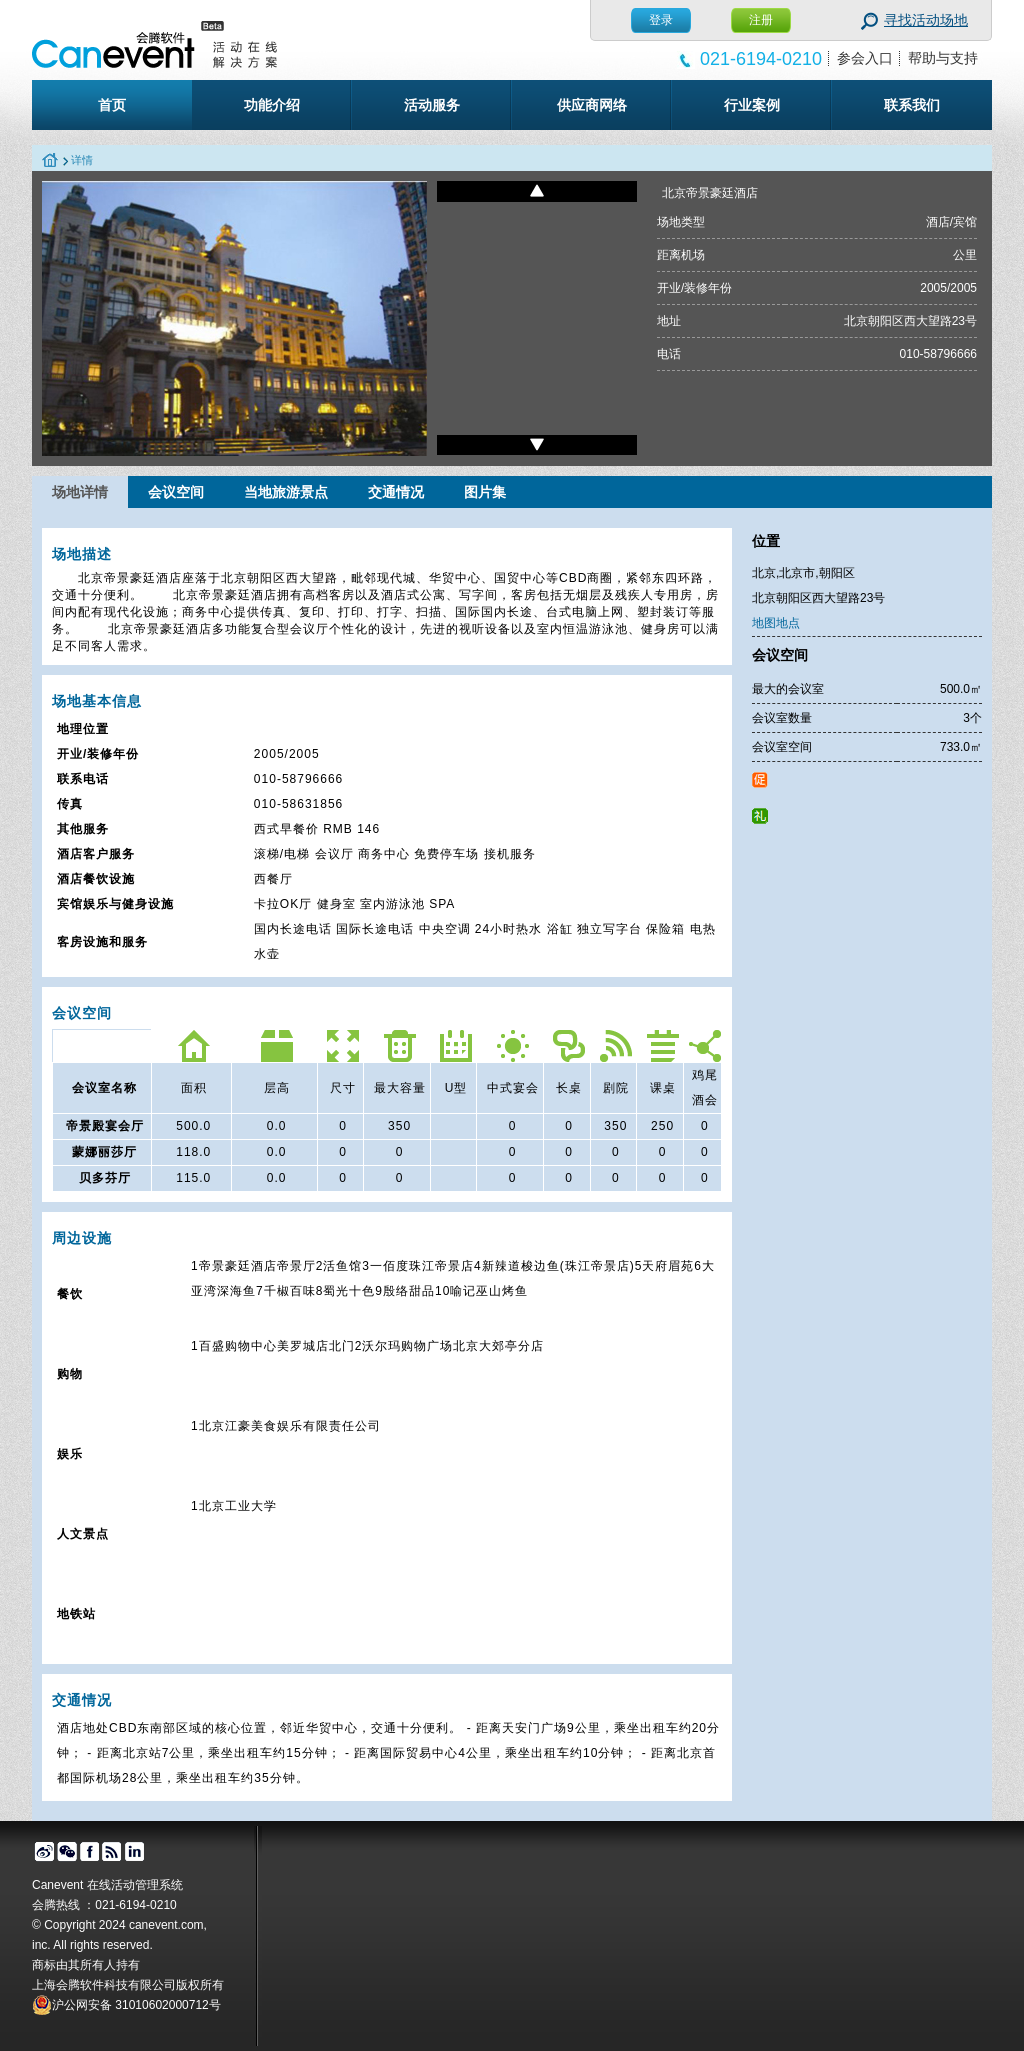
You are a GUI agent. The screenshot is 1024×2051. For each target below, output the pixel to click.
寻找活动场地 (926, 20)
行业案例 (752, 105)
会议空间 (176, 492)
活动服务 (432, 105)
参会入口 (865, 58)
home (50, 161)
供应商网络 (592, 105)
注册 (761, 20)
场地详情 (80, 492)
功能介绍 (272, 105)
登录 (661, 20)
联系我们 (912, 105)
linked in (135, 1852)
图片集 (485, 492)
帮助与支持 (943, 58)
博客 (112, 1852)
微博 (43, 1852)
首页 (112, 105)
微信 (66, 1852)
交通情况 (396, 492)
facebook (89, 1852)
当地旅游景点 (286, 492)
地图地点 (776, 623)
